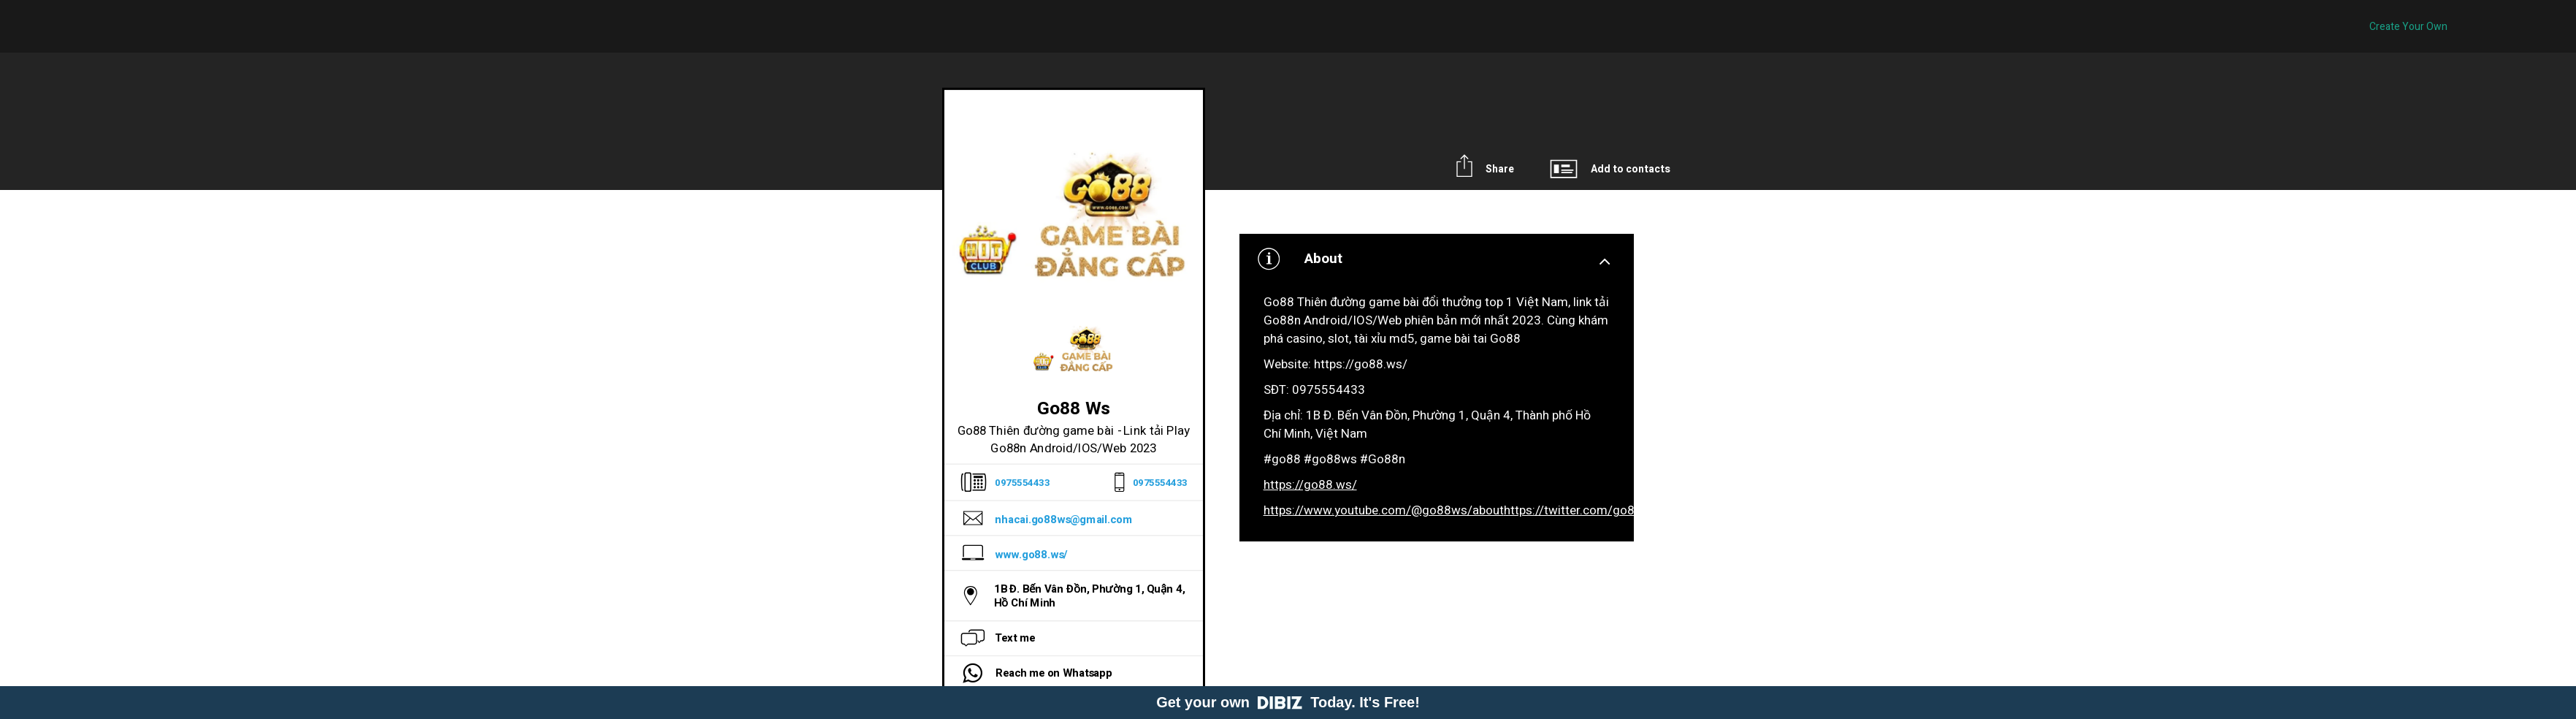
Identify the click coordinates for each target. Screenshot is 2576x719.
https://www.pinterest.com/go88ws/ (2121, 510)
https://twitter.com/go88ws (1581, 510)
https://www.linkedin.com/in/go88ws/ (1763, 510)
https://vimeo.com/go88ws (1944, 510)
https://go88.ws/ (1310, 485)
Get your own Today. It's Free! (1288, 702)
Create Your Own (2408, 26)
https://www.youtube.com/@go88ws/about (1384, 510)
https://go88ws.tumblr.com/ (2301, 510)
